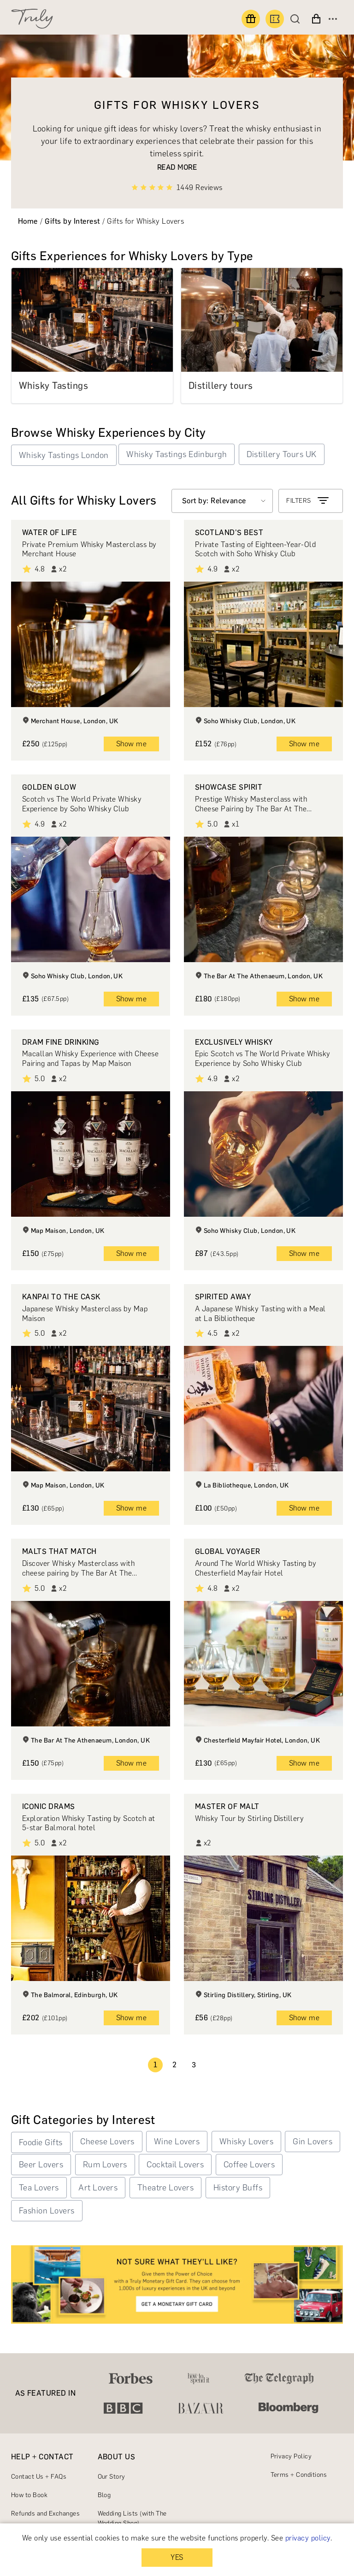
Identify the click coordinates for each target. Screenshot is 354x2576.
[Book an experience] (275, 19)
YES (177, 2557)
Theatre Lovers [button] (165, 2188)
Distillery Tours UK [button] (282, 454)
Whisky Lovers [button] (246, 2141)
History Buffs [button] (237, 2188)
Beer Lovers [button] (41, 2165)
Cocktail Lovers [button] (175, 2165)
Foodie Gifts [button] (41, 2142)
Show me (131, 743)
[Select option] (222, 500)
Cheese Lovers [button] (107, 2141)
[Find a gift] (251, 19)
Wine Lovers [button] (177, 2141)
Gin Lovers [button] (312, 2141)
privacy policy (307, 2538)
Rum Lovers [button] (105, 2165)
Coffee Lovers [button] (249, 2165)
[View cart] (316, 18)
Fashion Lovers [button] (47, 2211)
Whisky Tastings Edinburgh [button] (176, 454)
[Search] (297, 18)
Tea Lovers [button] (39, 2188)
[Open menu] (332, 18)
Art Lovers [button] (98, 2188)
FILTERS (308, 501)
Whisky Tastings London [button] (64, 455)
